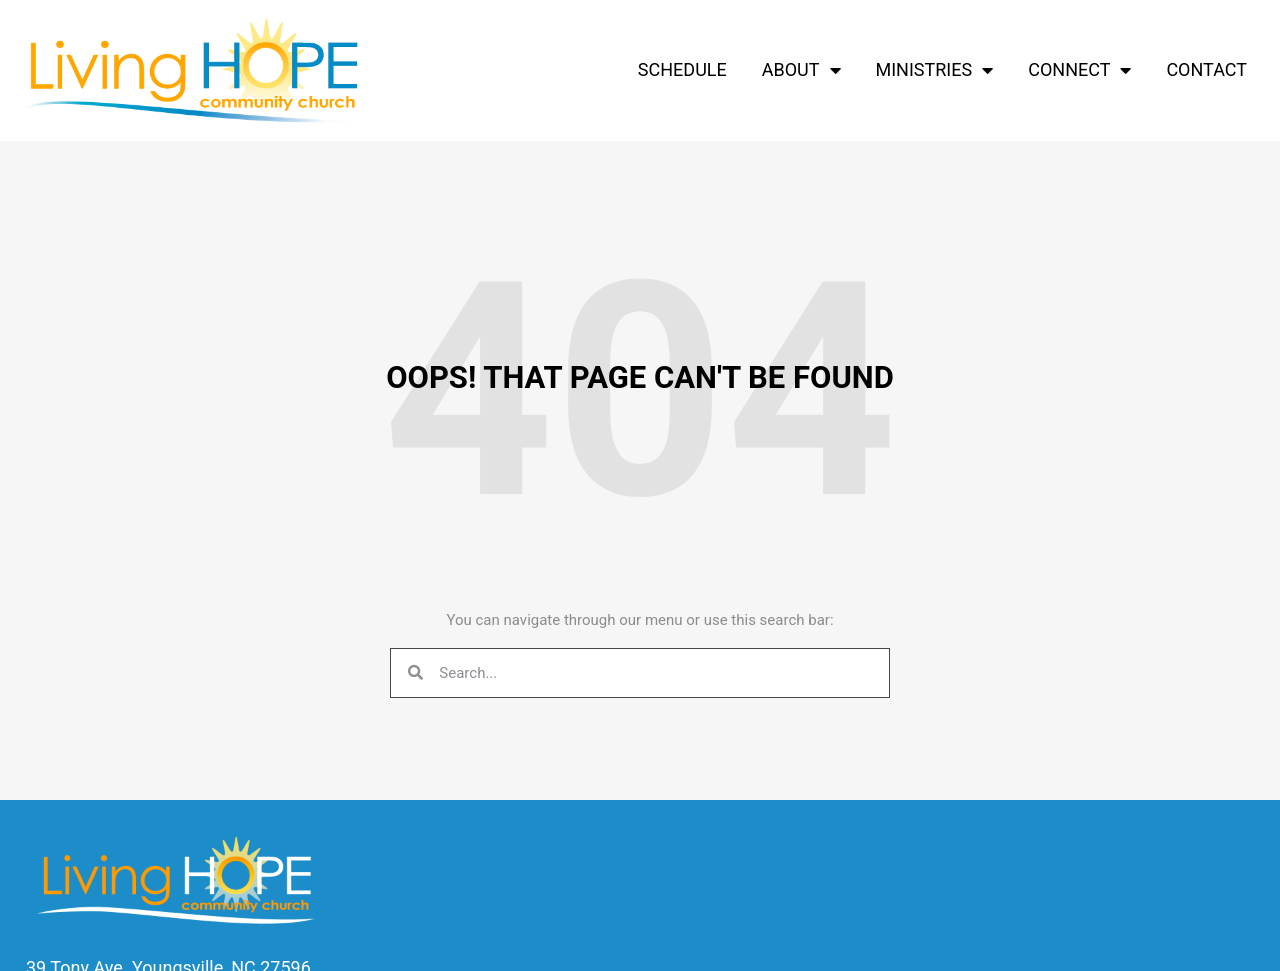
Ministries (935, 70)
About (801, 70)
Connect (1079, 70)
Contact (1206, 69)
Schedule (682, 69)
